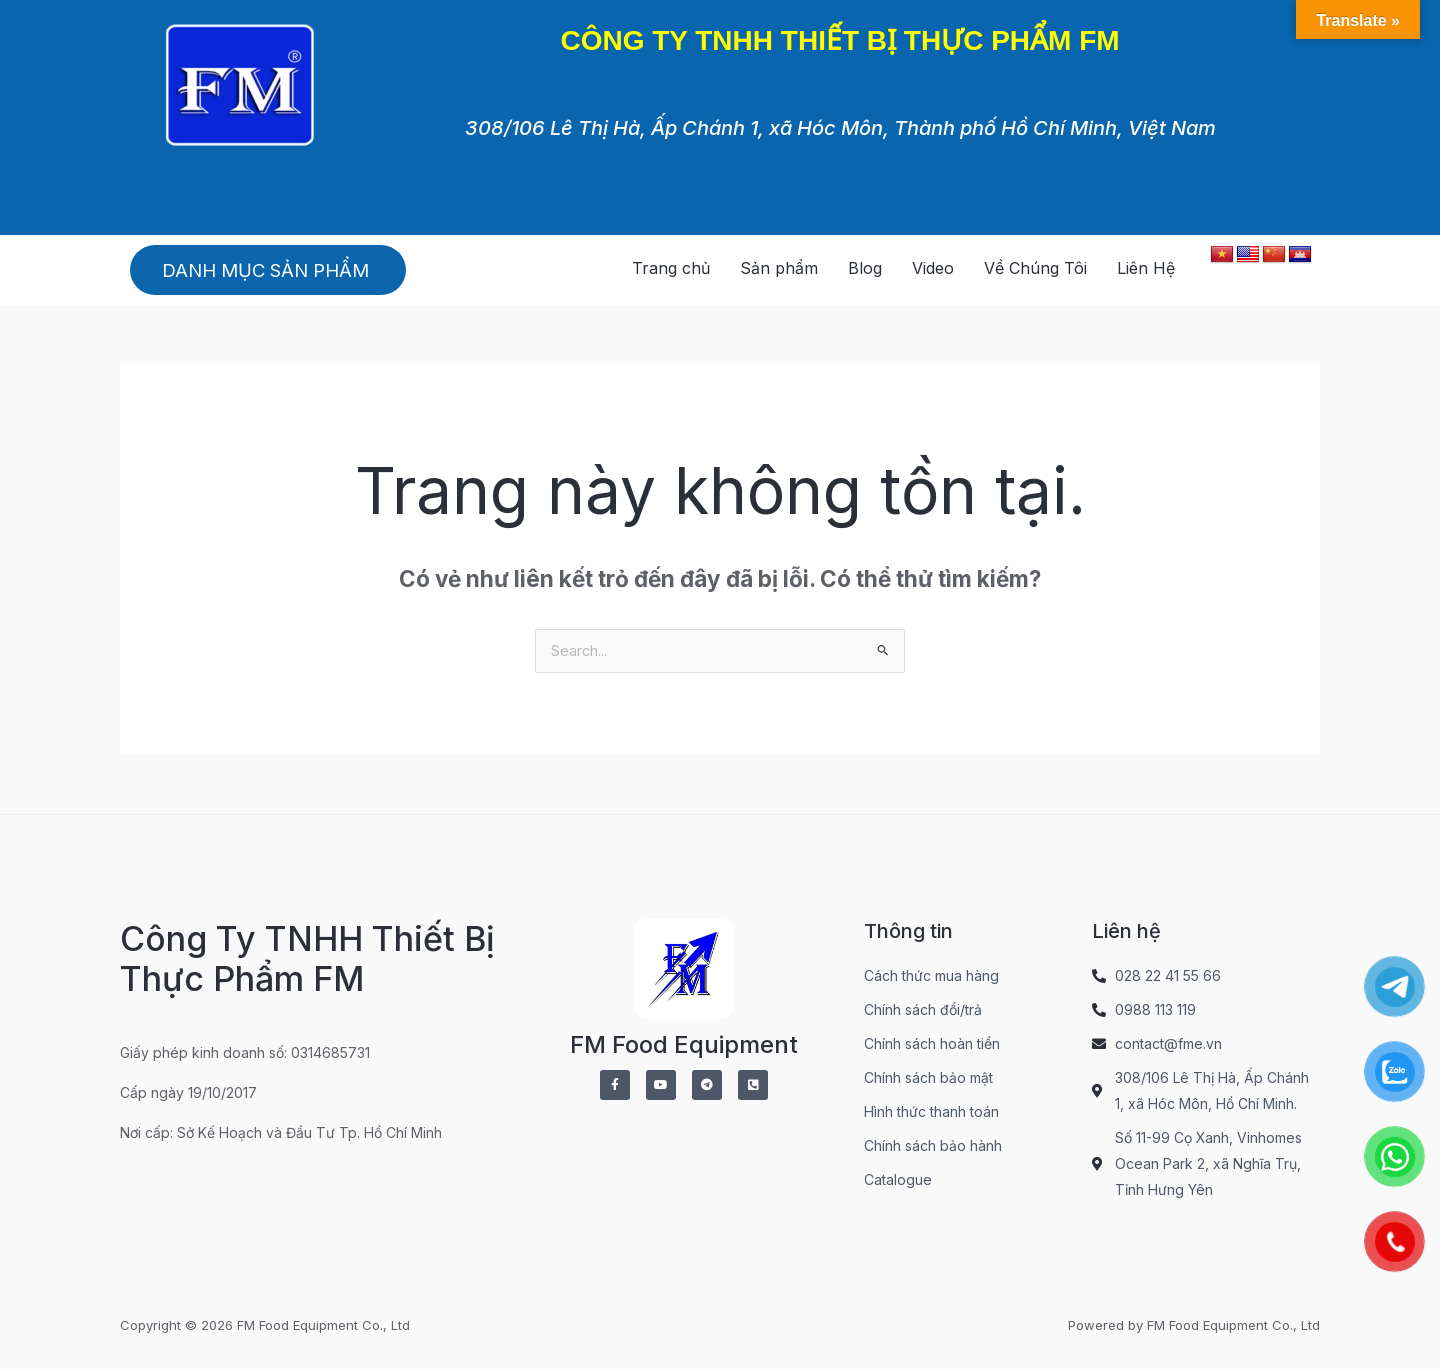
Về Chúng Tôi (1035, 268)
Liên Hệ (1146, 268)
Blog (865, 268)
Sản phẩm (779, 268)
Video (933, 268)
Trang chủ (671, 268)
